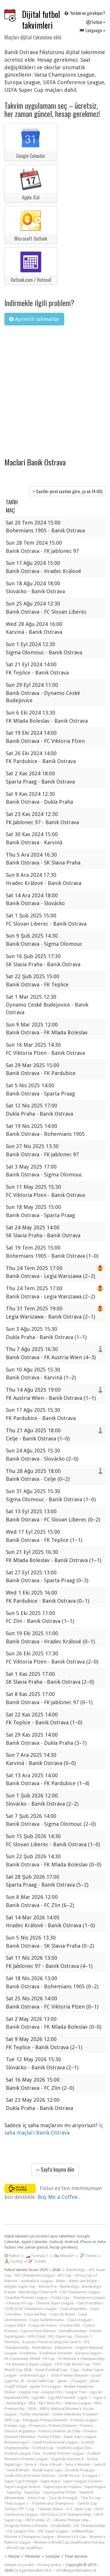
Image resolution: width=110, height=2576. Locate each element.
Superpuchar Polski (59, 2492)
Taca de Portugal (62, 2498)
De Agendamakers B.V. (32, 2570)
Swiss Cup (36, 2498)
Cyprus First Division (38, 2331)
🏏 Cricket (37, 2261)
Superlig (14, 2492)
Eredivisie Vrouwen (56, 2353)
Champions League (89, 2297)
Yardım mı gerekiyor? (84, 13)
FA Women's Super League (29, 2364)
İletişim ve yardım (19, 2565)
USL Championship (89, 2525)
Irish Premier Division (69, 2375)
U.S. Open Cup (78, 2509)
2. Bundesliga (73, 2270)
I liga (74, 2370)
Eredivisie (28, 2353)
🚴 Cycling (13, 2261)
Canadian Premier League (26, 2297)
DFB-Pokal (36, 2336)
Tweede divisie (50, 2509)
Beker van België (83, 2281)
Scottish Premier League (63, 2453)
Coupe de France (42, 2325)
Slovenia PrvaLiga (79, 2470)
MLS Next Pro (50, 2403)
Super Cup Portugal (20, 2481)
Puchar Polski (49, 2436)
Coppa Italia (14, 2325)
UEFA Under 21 (37, 2520)
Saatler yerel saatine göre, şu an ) (67, 491)
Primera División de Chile (59, 2431)
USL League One (20, 2531)
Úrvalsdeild (60, 2525)
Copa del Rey (35, 2314)
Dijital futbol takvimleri (41, 19)
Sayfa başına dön (55, 2169)
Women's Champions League (29, 2536)
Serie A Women (78, 2464)
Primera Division (63, 2425)
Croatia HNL (70, 2325)
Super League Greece (22, 2486)
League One (52, 2392)
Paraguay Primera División (45, 2420)
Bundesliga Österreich (38, 2292)
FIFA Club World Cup (72, 2364)
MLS (32, 2403)
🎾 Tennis (88, 2256)
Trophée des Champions (52, 2503)
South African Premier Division (29, 2475)
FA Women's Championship (81, 2358)
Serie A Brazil (51, 2464)
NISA (32, 2408)
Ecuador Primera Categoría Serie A (52, 2342)
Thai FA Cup (90, 2498)
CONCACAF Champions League (30, 2308)
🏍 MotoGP (64, 2256)
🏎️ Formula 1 (37, 2256)
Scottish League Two (22, 2453)
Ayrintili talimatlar (34, 319)
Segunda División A (67, 2459)
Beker (61, 2281)
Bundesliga (69, 2286)
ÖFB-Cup (12, 2420)
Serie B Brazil (18, 2470)
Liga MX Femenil (61, 2397)
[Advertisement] (55, 388)
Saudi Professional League (55, 2442)
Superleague (95, 2486)
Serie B (100, 2464)
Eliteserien (63, 2347)
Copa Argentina (73, 2308)
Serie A (30, 2464)
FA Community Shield (22, 2358)
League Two (76, 2392)
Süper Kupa (50, 2481)
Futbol (95, 22)
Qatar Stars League (80, 2436)
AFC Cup (64, 2275)
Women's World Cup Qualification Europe (69, 2542)
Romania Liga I (16, 2442)
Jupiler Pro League (45, 2386)
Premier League (84, 2420)
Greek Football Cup (51, 2370)
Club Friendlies (89, 2303)
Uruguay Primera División (26, 2525)
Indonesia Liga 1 (34, 2375)
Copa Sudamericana (47, 2320)
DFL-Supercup (60, 2336)
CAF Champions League (80, 2292)
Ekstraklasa (42, 2347)
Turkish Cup (87, 2503)
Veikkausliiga (82, 2531)
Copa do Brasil (62, 2314)
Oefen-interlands (34, 2414)
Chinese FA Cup (20, 2303)
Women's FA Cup (71, 2536)
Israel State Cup (40, 2381)
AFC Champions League (34, 2275)
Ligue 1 (84, 2397)
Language (92, 30)
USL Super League (53, 2531)
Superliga (32, 2492)
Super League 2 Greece (82, 2481)
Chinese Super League (55, 2303)
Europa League (88, 2353)
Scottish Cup (42, 2448)
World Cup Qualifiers (25, 2548)
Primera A (37, 2425)
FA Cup (49, 2358)
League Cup (29, 2392)
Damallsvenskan (73, 2331)
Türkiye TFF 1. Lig (19, 2509)
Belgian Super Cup (19, 2286)
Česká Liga (60, 2297)
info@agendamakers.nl (76, 2570)
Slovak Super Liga (47, 2470)
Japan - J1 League (72, 2381)
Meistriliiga (16, 2403)
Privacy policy (49, 2565)
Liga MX (38, 2397)
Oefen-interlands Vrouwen (74, 2414)
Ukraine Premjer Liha (71, 2520)
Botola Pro (48, 2286)
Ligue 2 (100, 2397)
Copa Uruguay (79, 2320)
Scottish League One (74, 2448)
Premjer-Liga (15, 2425)
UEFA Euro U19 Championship (65, 2514)
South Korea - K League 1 (80, 2475)
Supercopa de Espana (62, 2486)
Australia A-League (37, 2281)
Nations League (78, 2403)
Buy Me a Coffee (58, 2197)
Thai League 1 (16, 2503)
